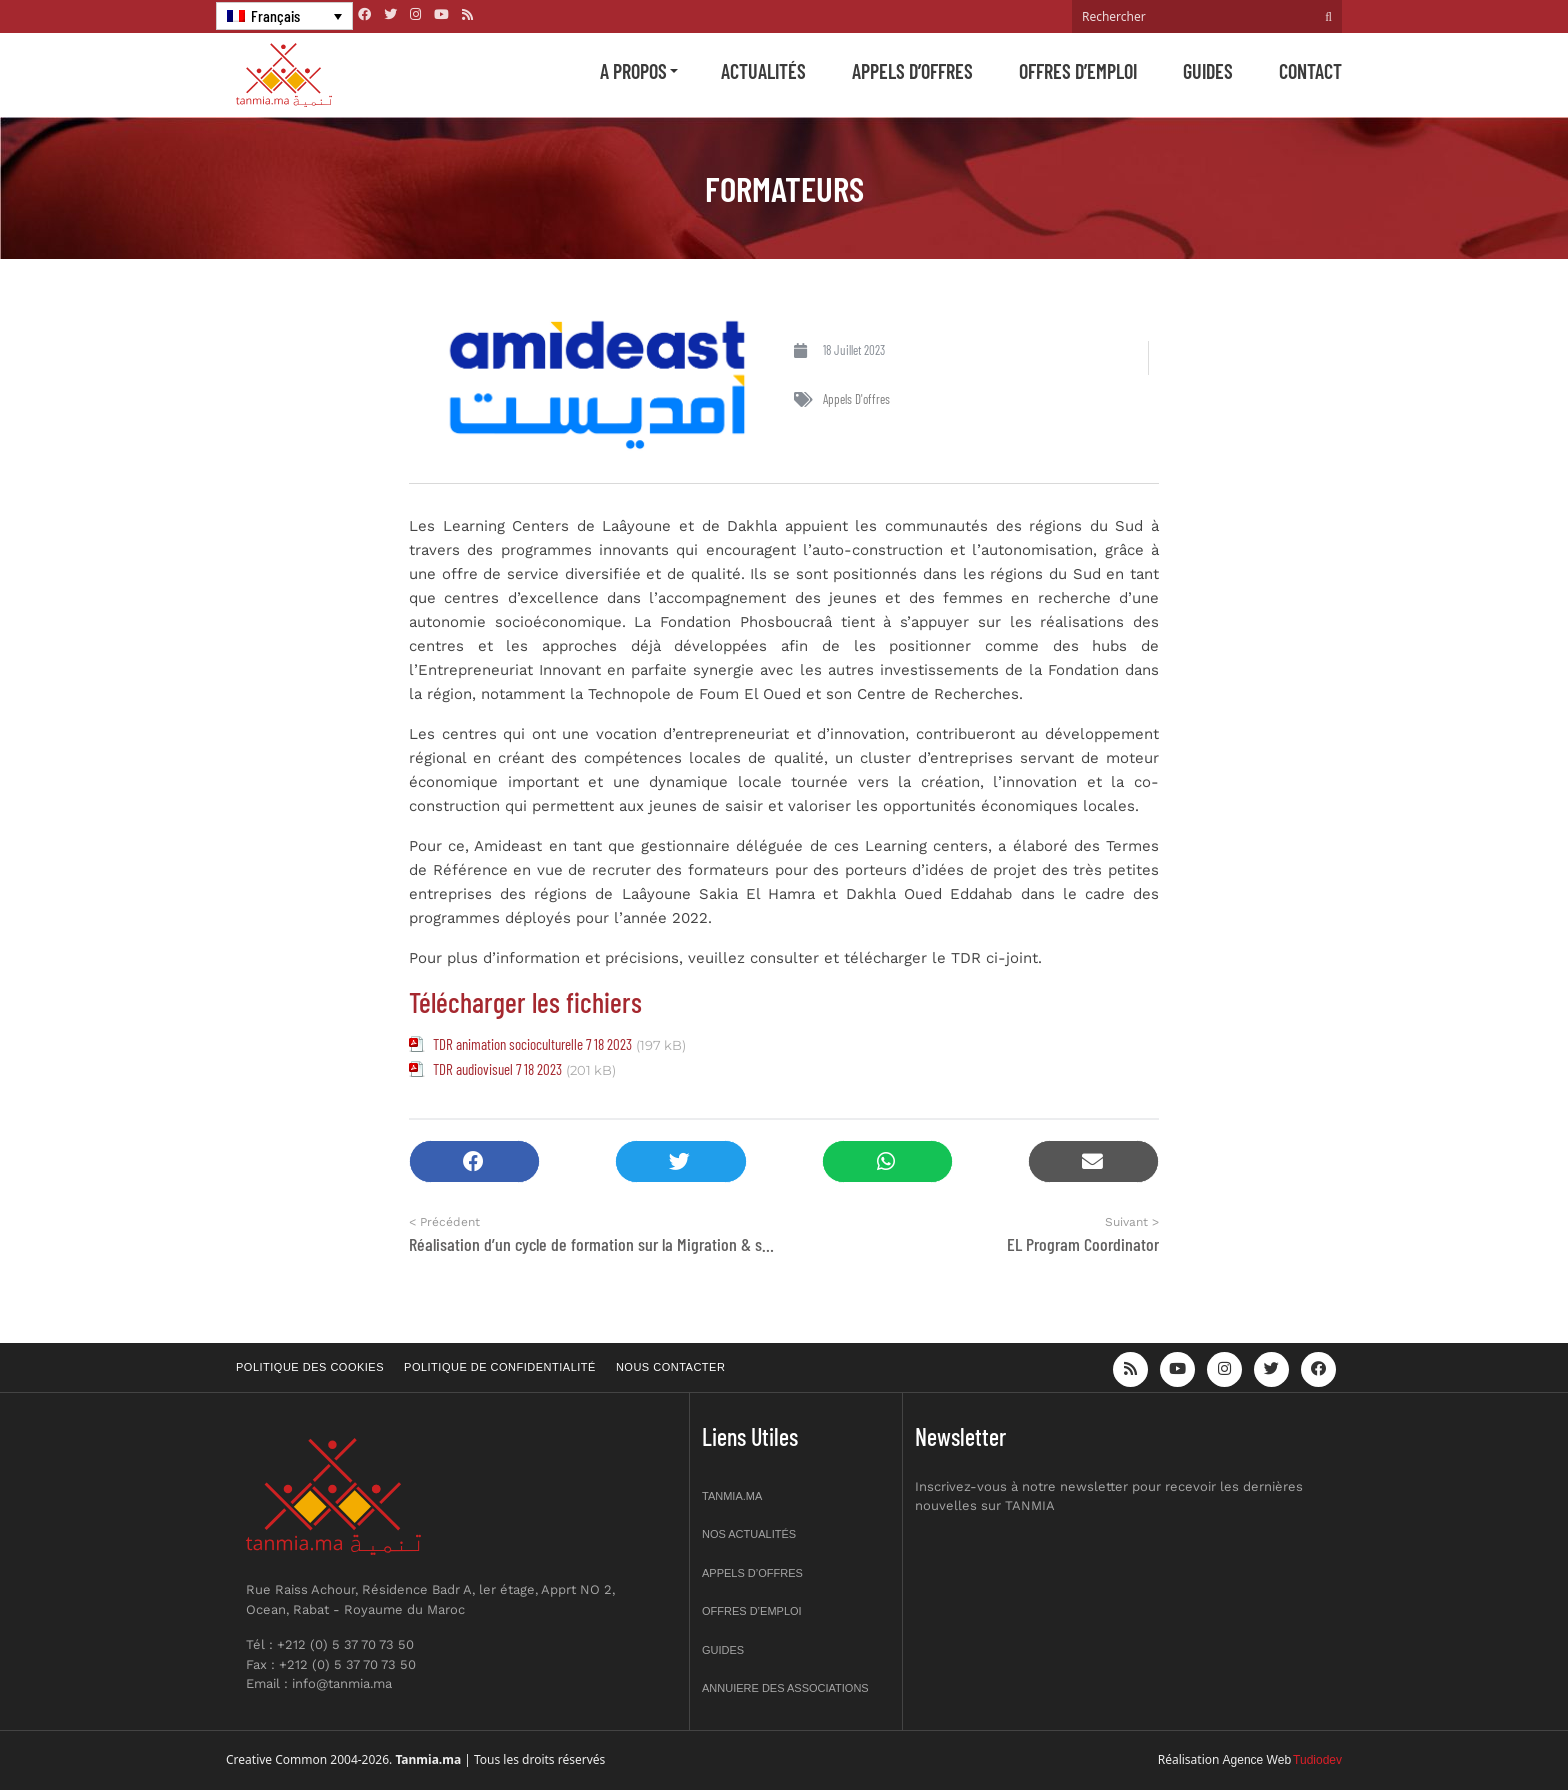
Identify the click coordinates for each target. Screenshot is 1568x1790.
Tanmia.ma (732, 1496)
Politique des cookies (310, 1367)
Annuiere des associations (785, 1688)
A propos (633, 71)
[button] (474, 1161)
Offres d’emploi (1078, 71)
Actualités (763, 71)
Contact (1310, 71)
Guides (1208, 71)
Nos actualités (749, 1534)
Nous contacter (670, 1367)
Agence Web (1257, 1760)
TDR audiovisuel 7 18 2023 (497, 1069)
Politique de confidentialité (500, 1367)
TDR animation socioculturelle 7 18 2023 (532, 1044)
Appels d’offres (912, 71)
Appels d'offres (856, 399)
